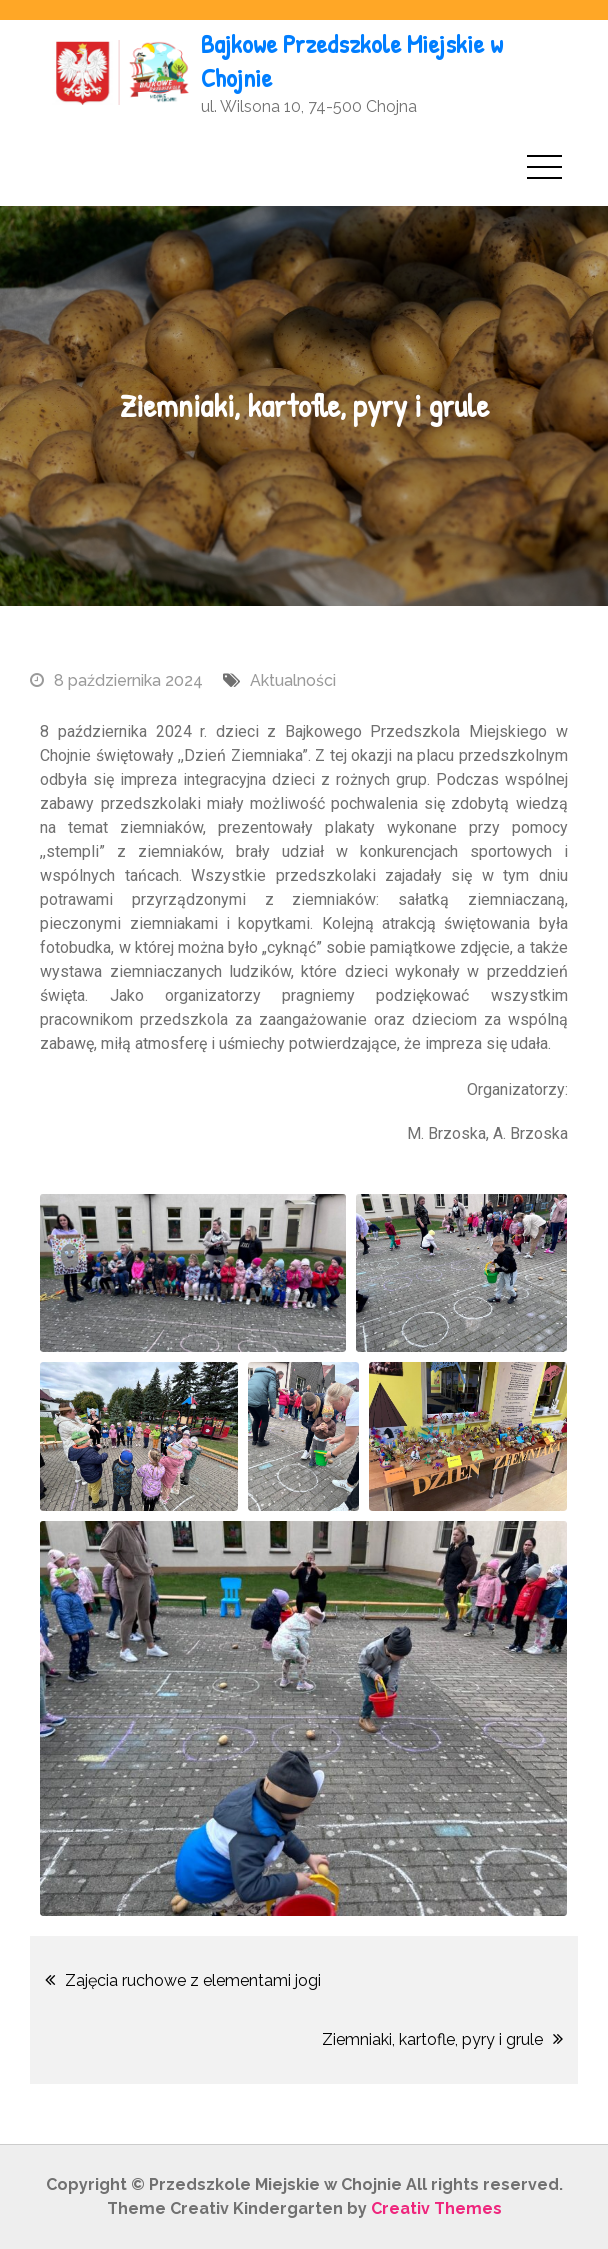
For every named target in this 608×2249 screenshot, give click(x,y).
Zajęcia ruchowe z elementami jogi (193, 1980)
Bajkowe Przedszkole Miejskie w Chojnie (352, 60)
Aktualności (293, 680)
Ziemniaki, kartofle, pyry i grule (432, 2039)
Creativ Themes (436, 2208)
